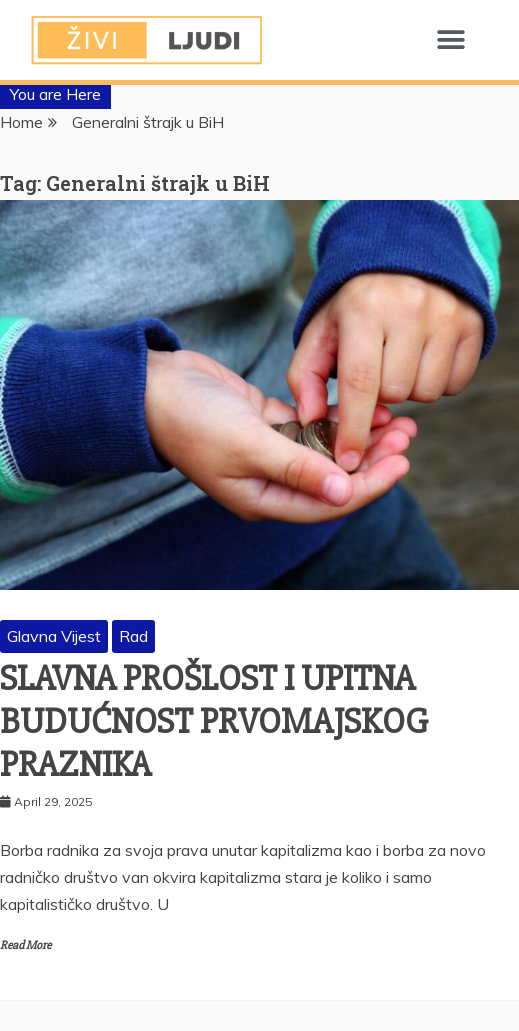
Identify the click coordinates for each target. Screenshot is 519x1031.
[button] (451, 40)
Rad (133, 636)
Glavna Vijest (54, 636)
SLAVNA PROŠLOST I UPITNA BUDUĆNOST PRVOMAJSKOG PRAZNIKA (214, 722)
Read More (25, 945)
